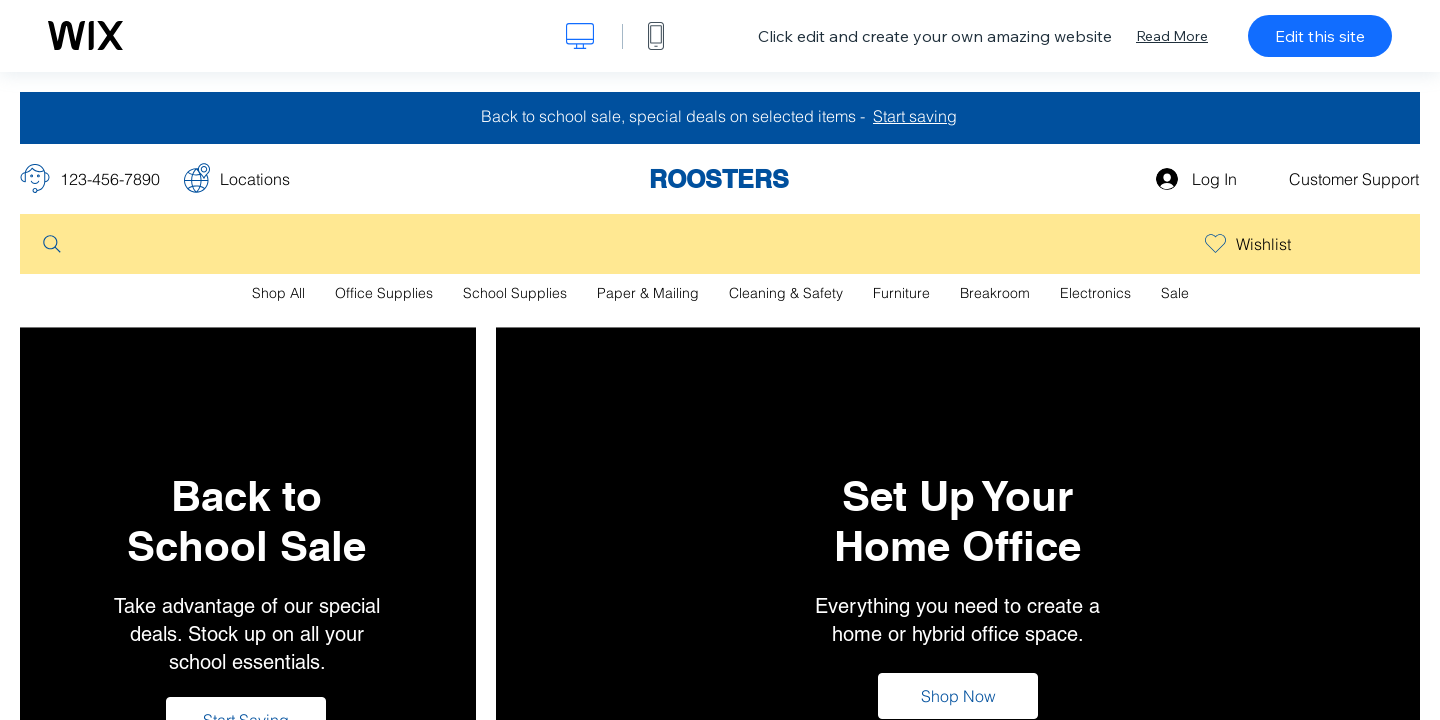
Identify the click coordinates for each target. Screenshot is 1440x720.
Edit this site (1320, 36)
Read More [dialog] (1172, 36)
